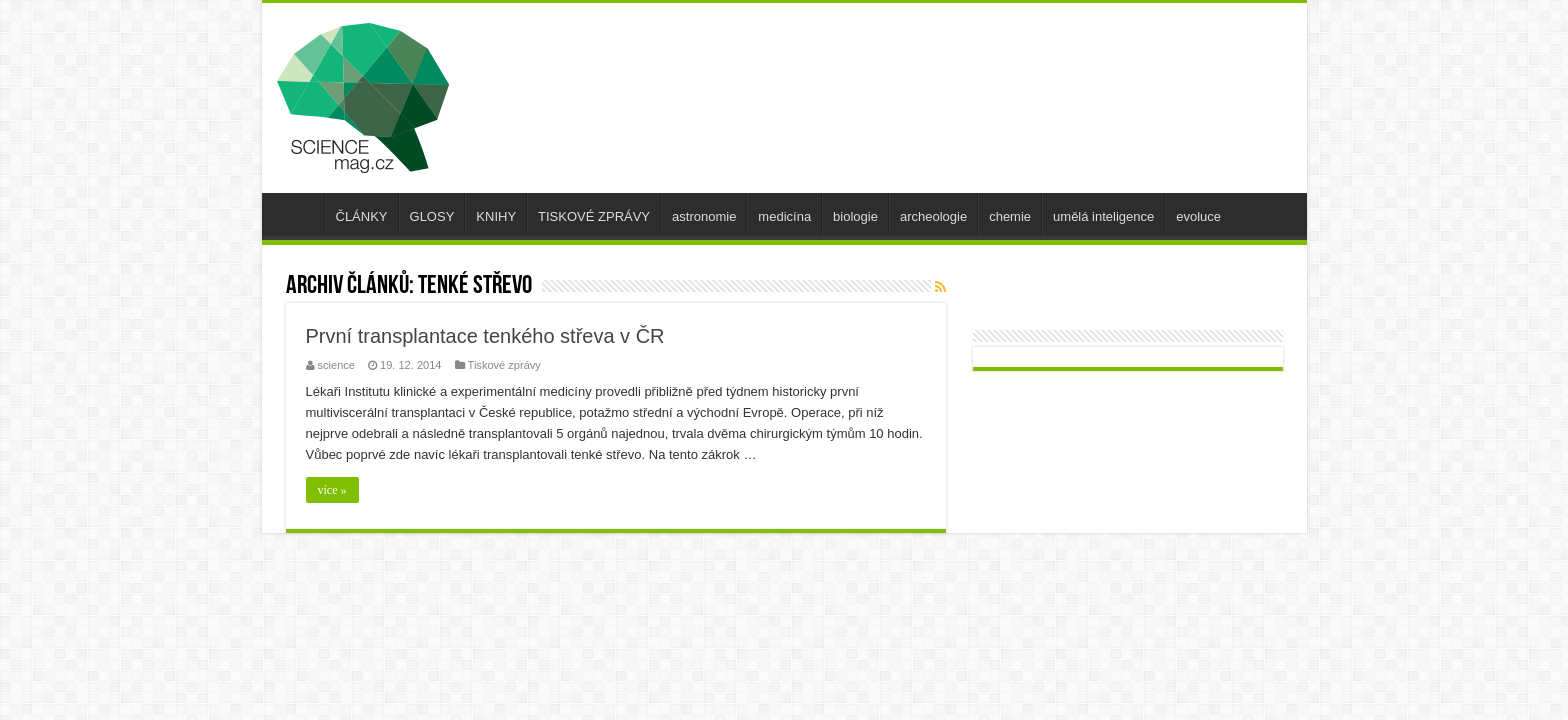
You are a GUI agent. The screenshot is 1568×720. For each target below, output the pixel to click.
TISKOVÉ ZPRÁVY (594, 216)
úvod (298, 214)
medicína (784, 216)
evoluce (1198, 216)
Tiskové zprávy (504, 365)
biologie (855, 216)
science (336, 365)
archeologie (933, 216)
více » (332, 490)
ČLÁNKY (362, 216)
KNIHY (496, 216)
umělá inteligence (1103, 216)
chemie (1010, 216)
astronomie (704, 216)
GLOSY (432, 216)
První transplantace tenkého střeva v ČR (485, 336)
